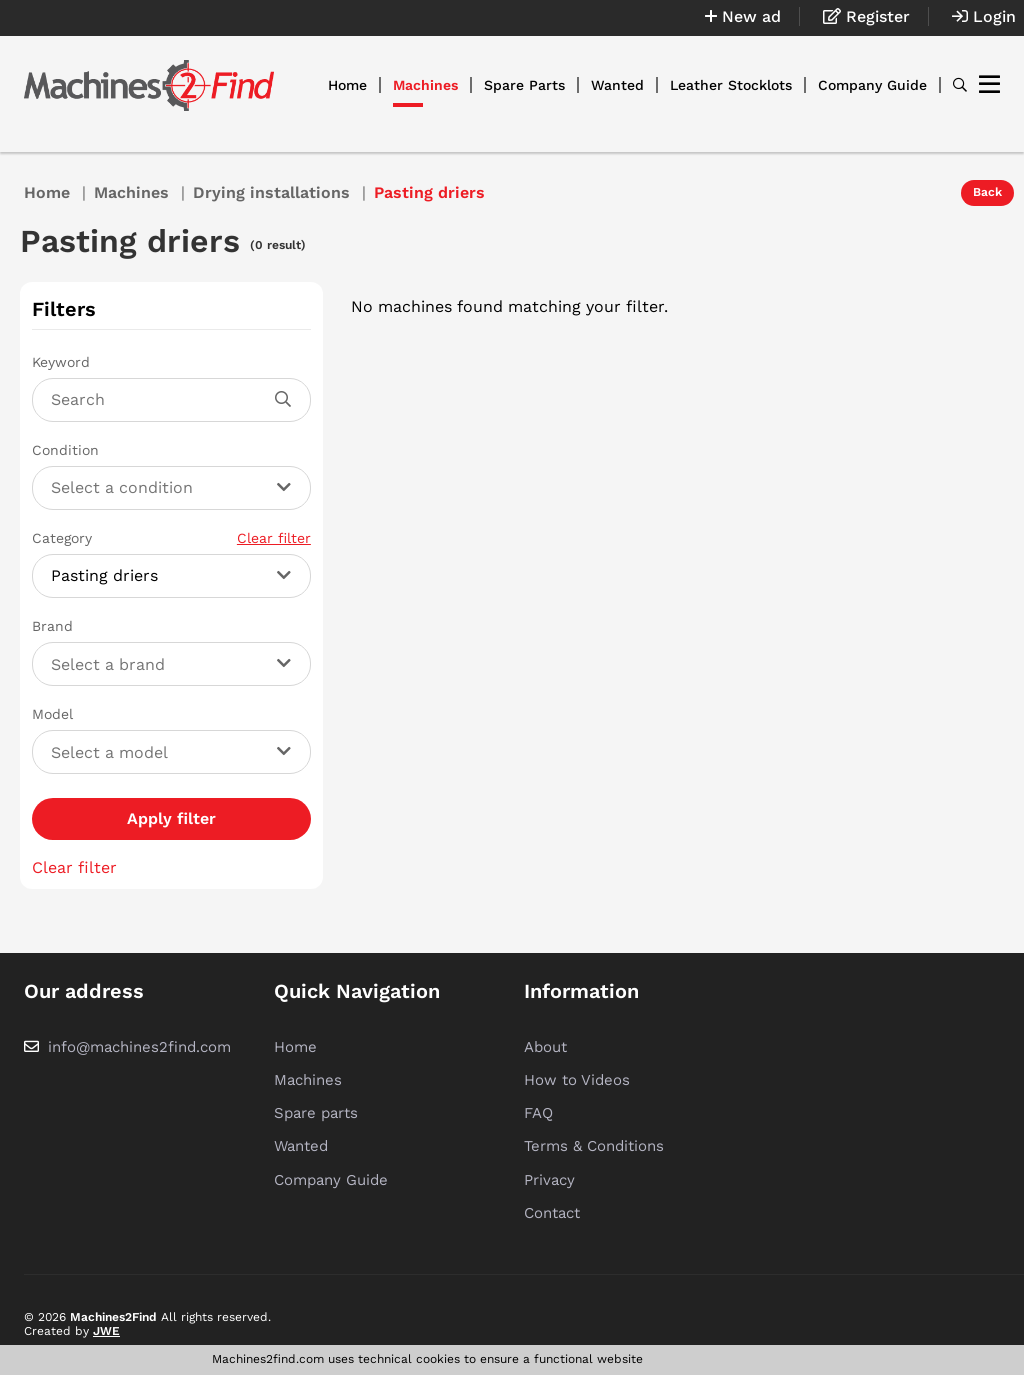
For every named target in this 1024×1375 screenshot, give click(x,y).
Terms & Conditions (594, 1146)
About (545, 1047)
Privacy (549, 1180)
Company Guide (872, 85)
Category (171, 538)
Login (984, 16)
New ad (743, 16)
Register (866, 16)
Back (987, 192)
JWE (106, 1331)
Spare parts (316, 1113)
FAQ (538, 1113)
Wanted (617, 85)
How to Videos (577, 1080)
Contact (552, 1213)
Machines (425, 85)
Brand (52, 626)
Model (52, 714)
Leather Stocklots (731, 85)
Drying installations (271, 192)
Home (347, 85)
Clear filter (274, 538)
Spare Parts (524, 85)
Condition (65, 450)
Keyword (61, 362)
